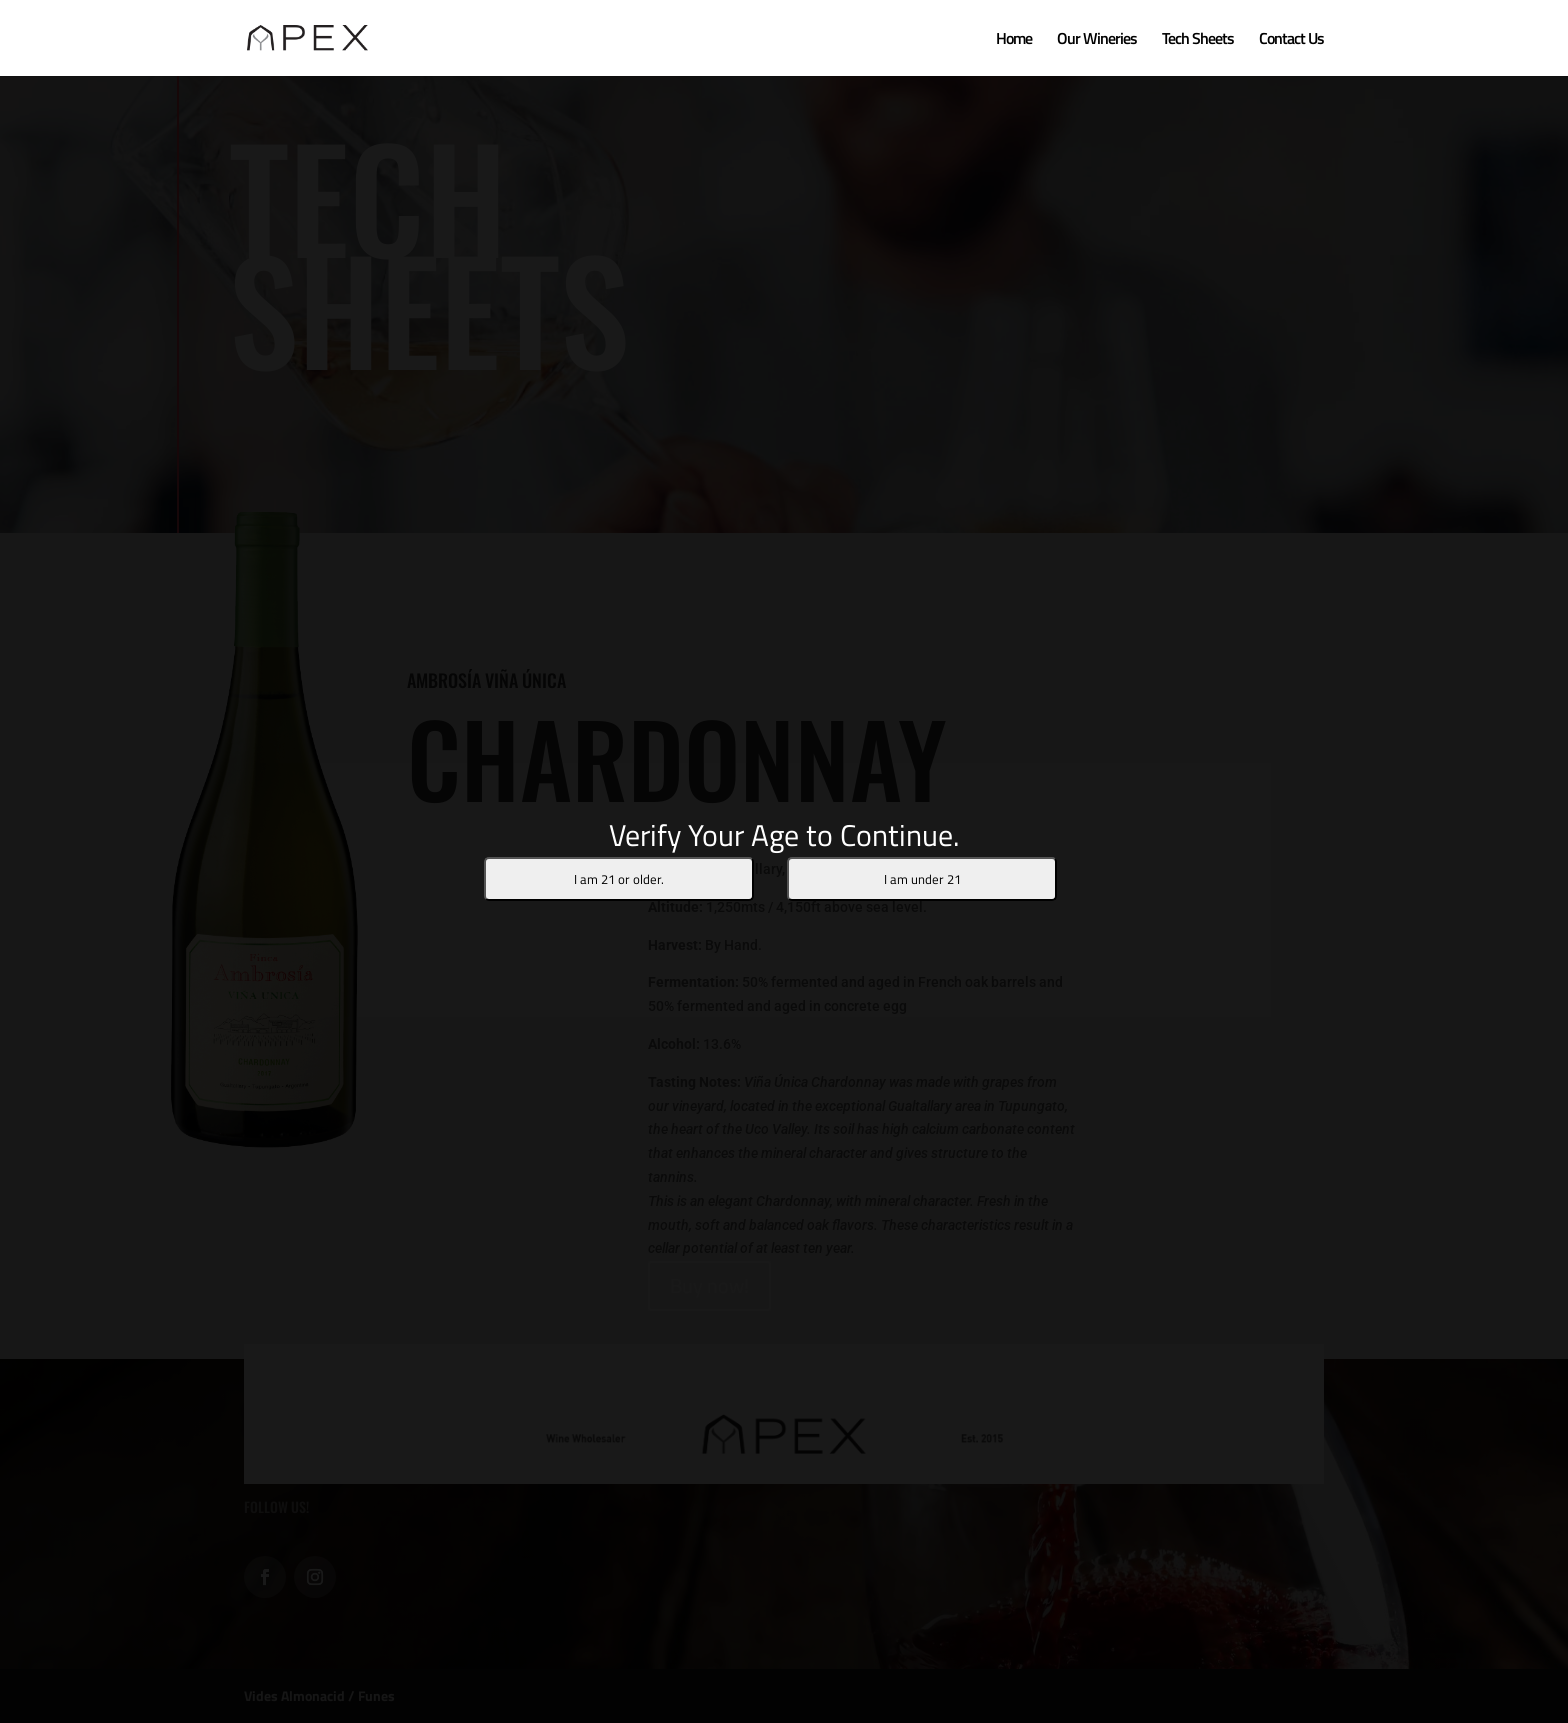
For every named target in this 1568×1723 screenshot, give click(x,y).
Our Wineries (1097, 40)
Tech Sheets (1198, 40)
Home (1014, 40)
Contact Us (1291, 40)
